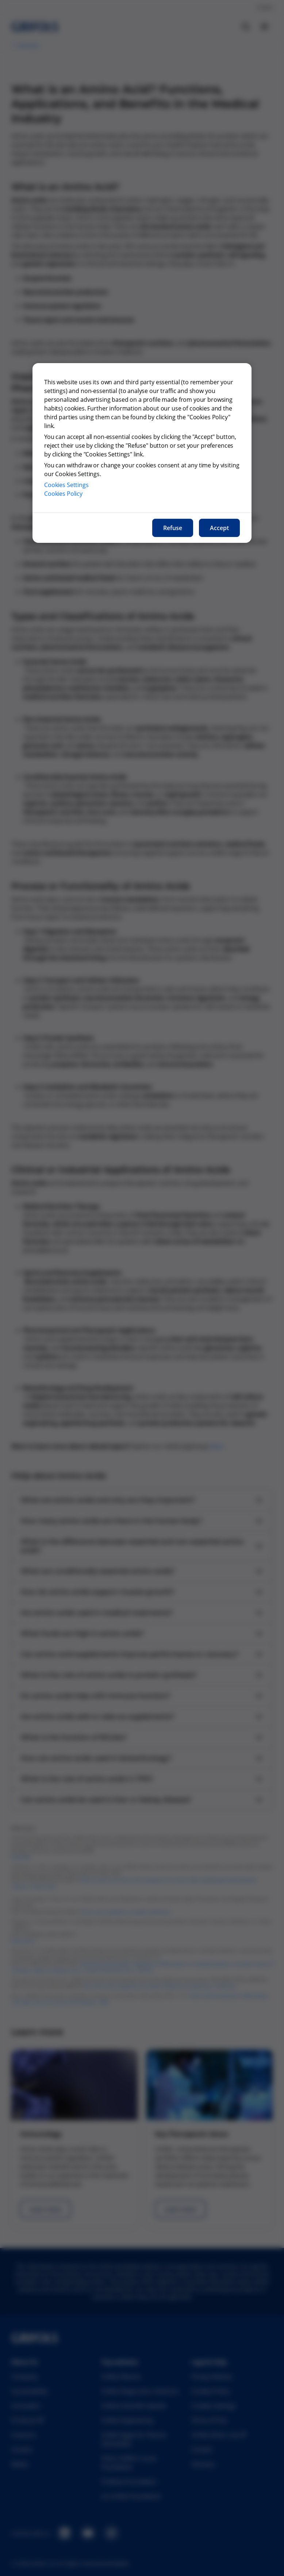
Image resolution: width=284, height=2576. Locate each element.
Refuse (172, 528)
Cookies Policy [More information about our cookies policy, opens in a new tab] (63, 494)
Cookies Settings (66, 485)
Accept (219, 528)
